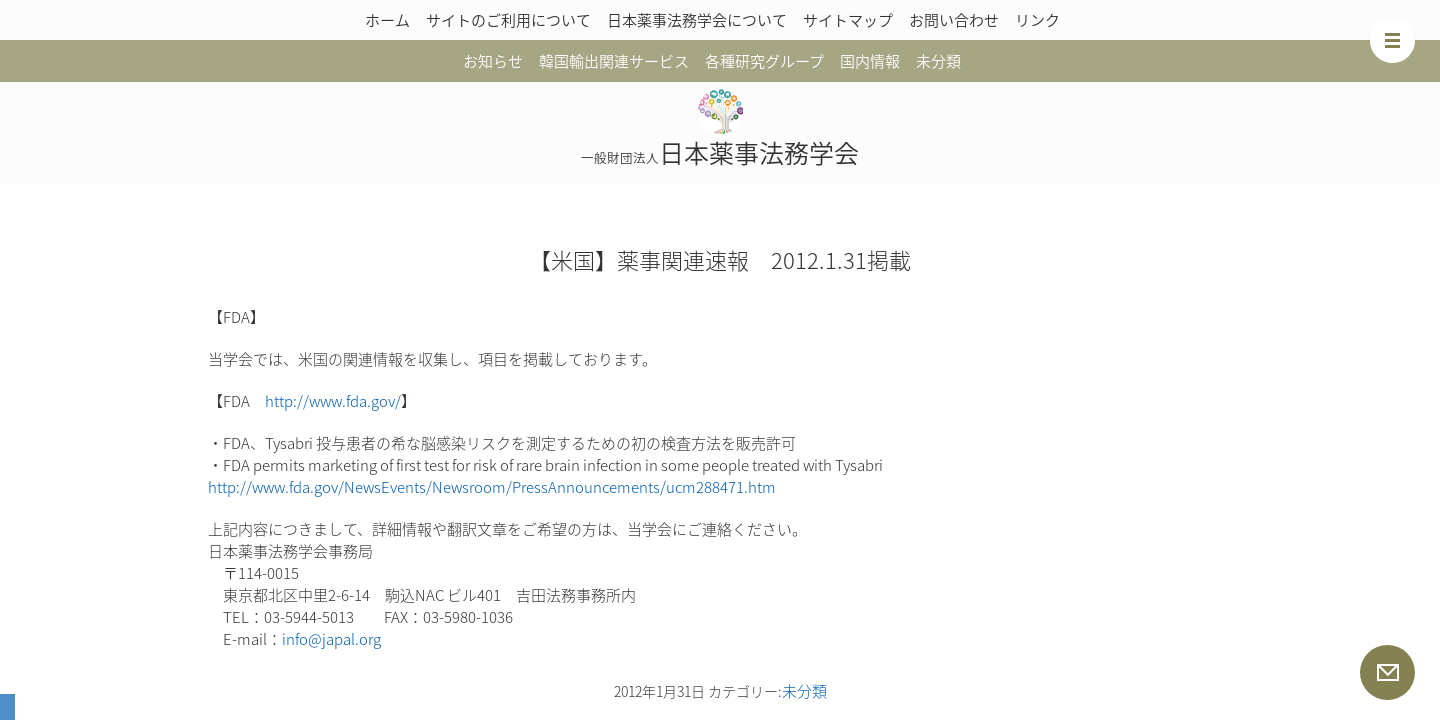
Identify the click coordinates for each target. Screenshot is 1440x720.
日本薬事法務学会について (697, 20)
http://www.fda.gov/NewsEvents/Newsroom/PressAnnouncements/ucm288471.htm (492, 487)
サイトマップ (848, 20)
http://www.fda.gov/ (333, 401)
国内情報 (870, 61)
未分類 (938, 61)
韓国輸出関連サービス (614, 61)
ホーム (387, 20)
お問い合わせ (954, 20)
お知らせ (493, 61)
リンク (1037, 20)
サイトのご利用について (508, 20)
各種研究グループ (764, 61)
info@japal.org (331, 639)
